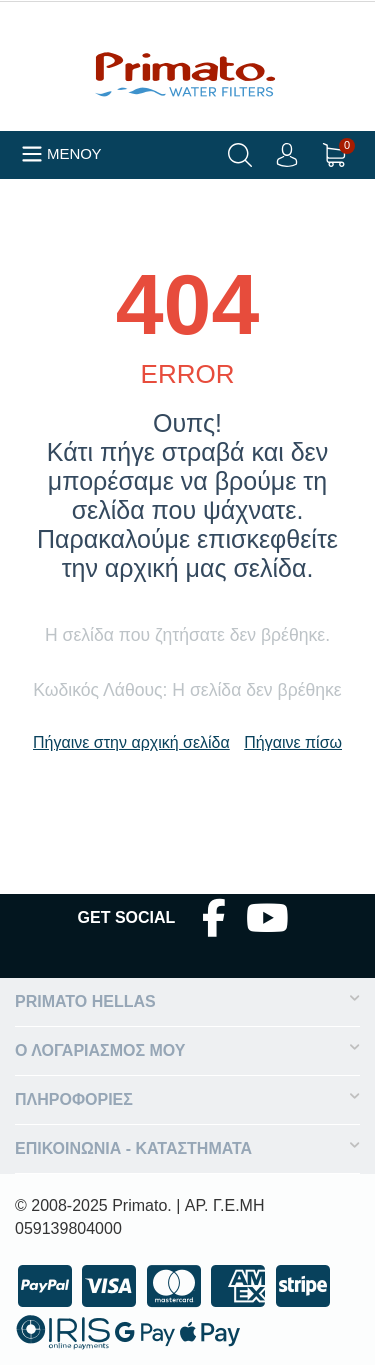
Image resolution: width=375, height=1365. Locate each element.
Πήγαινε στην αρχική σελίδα (131, 742)
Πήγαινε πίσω (293, 742)
